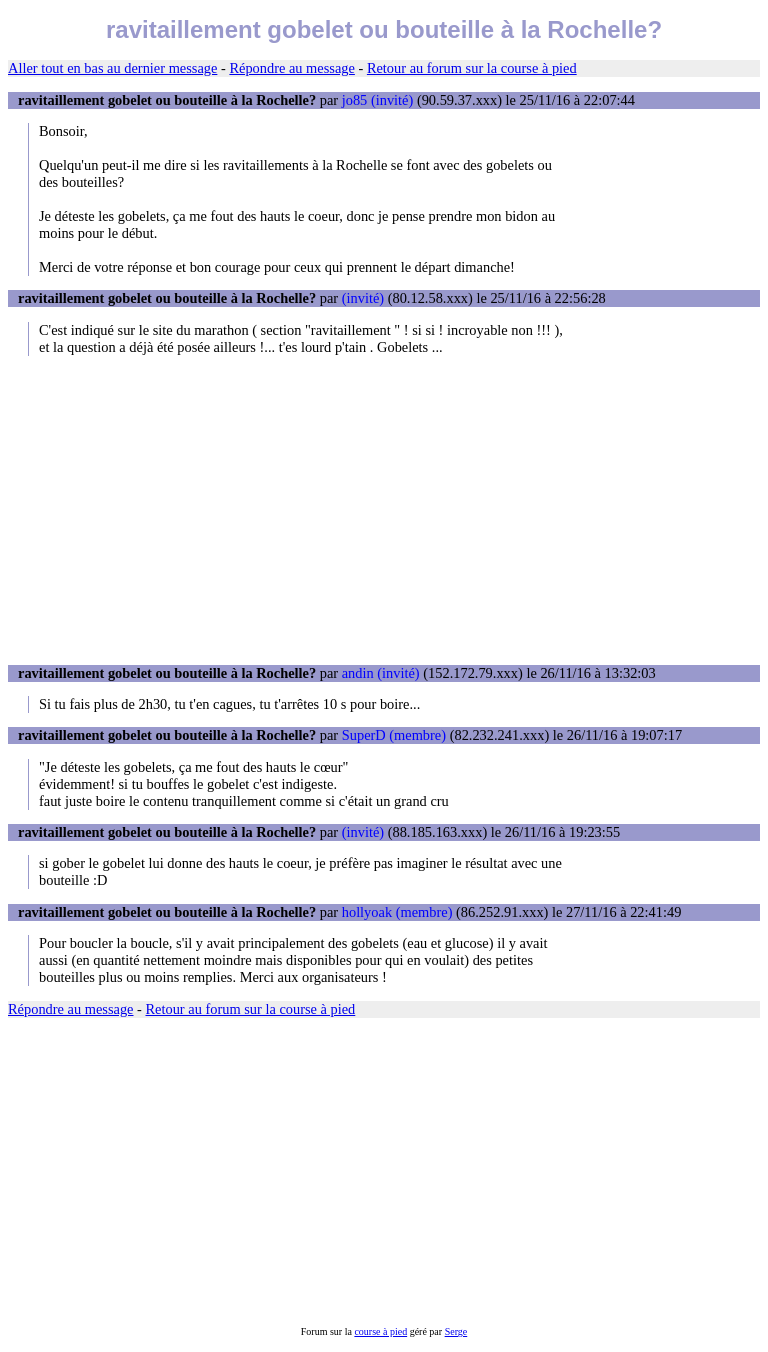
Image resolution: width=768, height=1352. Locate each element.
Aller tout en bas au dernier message (112, 68)
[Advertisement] (384, 510)
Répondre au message (291, 68)
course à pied (380, 1331)
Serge (456, 1331)
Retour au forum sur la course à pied (472, 68)
